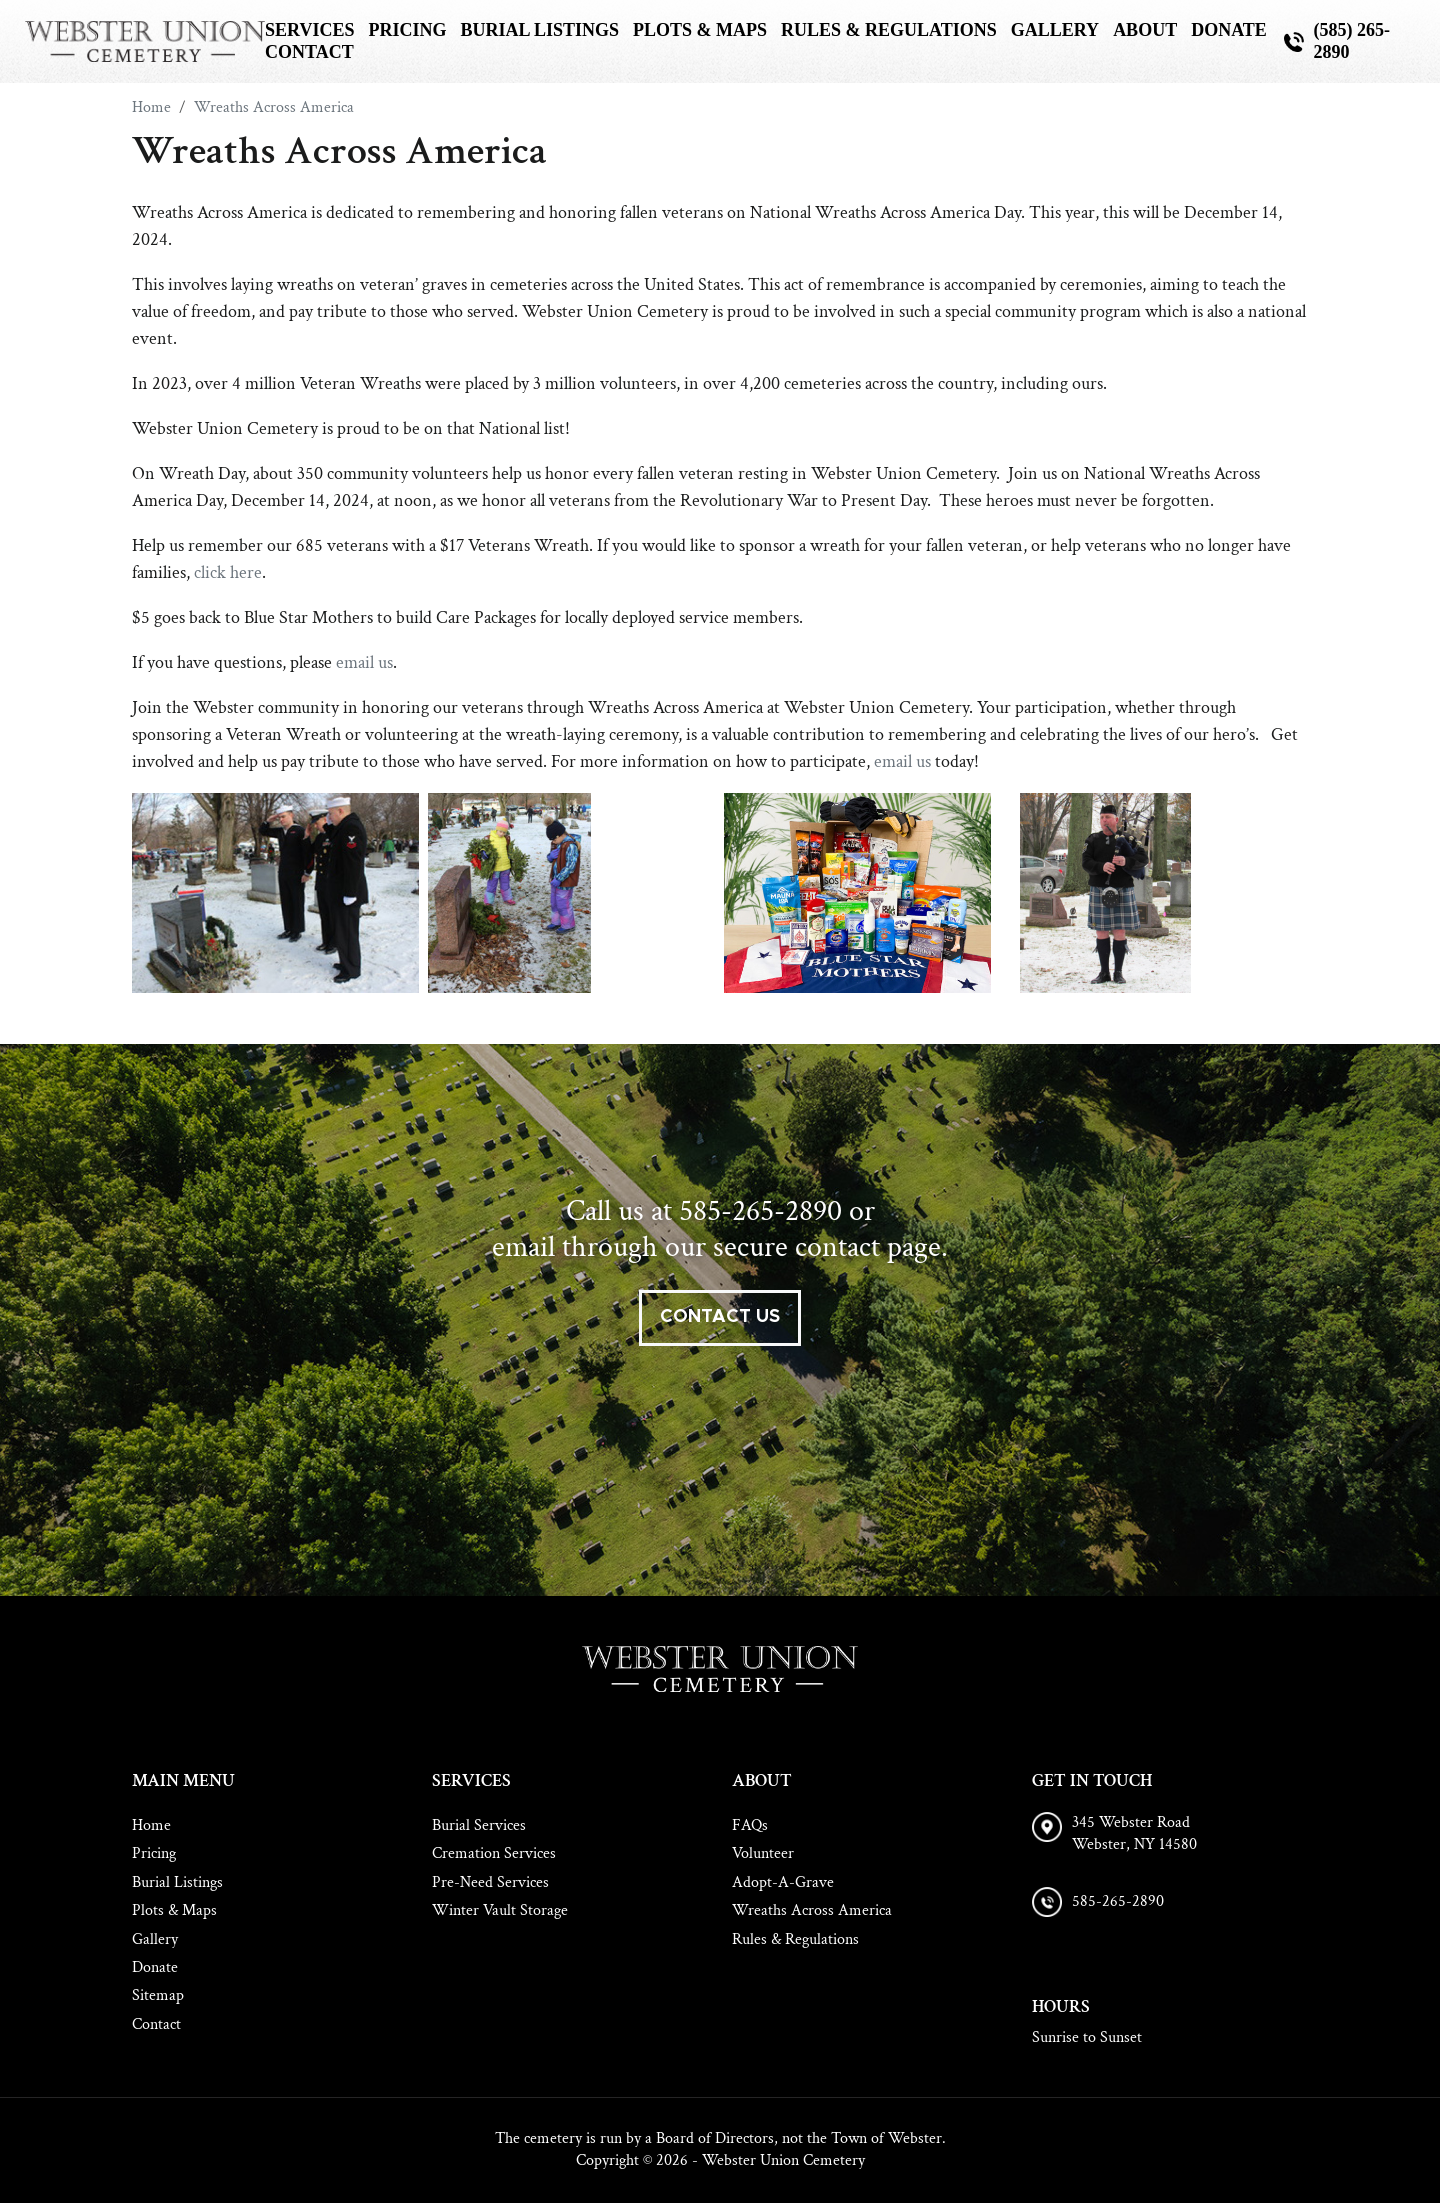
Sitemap (158, 1995)
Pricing (407, 30)
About (1145, 30)
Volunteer (763, 1853)
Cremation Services (494, 1853)
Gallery (1055, 30)
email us (364, 662)
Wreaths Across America (812, 1910)
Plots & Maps (700, 30)
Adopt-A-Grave (783, 1882)
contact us (720, 1317)
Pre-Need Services (490, 1882)
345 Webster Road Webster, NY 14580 (1134, 1833)
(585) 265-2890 (1352, 41)
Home (151, 1825)
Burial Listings (539, 30)
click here (228, 572)
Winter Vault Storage (500, 1910)
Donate (1229, 30)
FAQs (750, 1825)
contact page (868, 1247)
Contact (309, 52)
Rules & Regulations (889, 30)
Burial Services (479, 1825)
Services (309, 30)
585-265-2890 (760, 1211)
